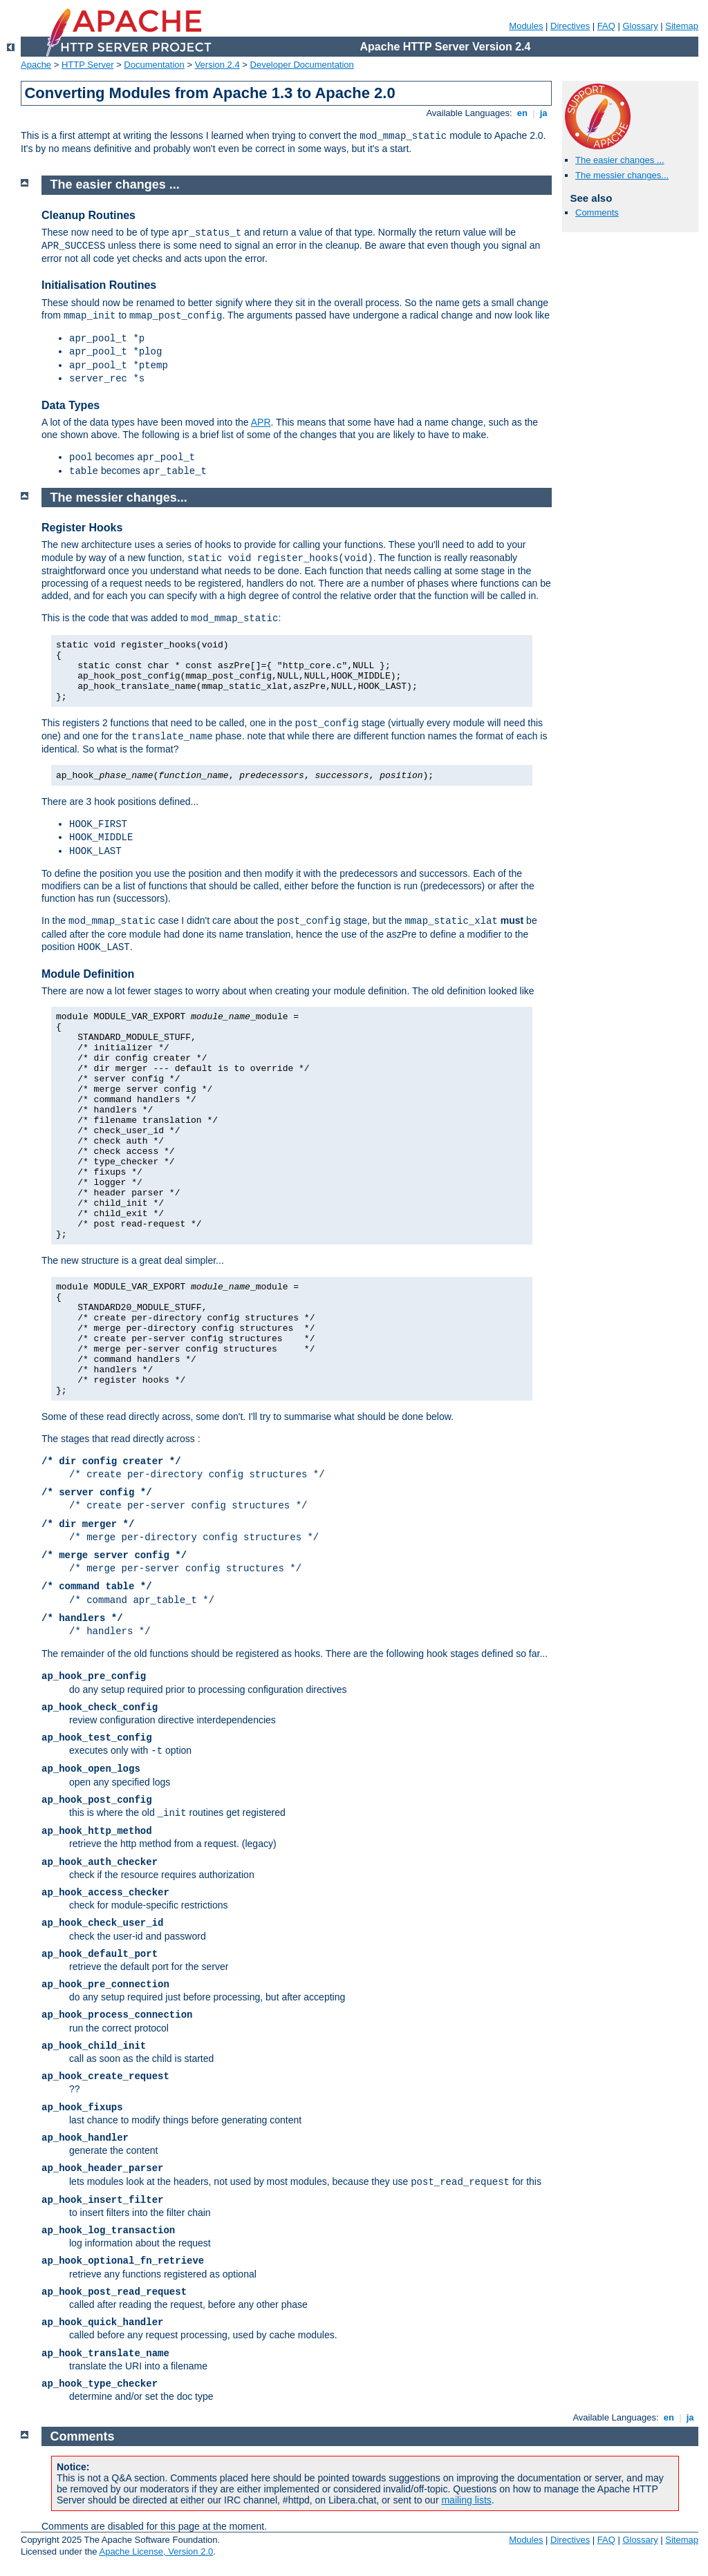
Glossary (640, 26)
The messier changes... (622, 175)
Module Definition (87, 974)
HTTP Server (88, 64)
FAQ (606, 26)
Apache (36, 64)
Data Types (70, 405)
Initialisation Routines (98, 285)
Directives (570, 26)
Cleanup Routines (88, 215)
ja (543, 113)
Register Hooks (81, 527)
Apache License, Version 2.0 (156, 2551)
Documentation (154, 64)
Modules (526, 26)
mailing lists (466, 2500)
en (522, 113)
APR (261, 422)
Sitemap (681, 26)
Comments (597, 212)
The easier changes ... (619, 160)
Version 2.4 (217, 64)
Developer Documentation (302, 64)
